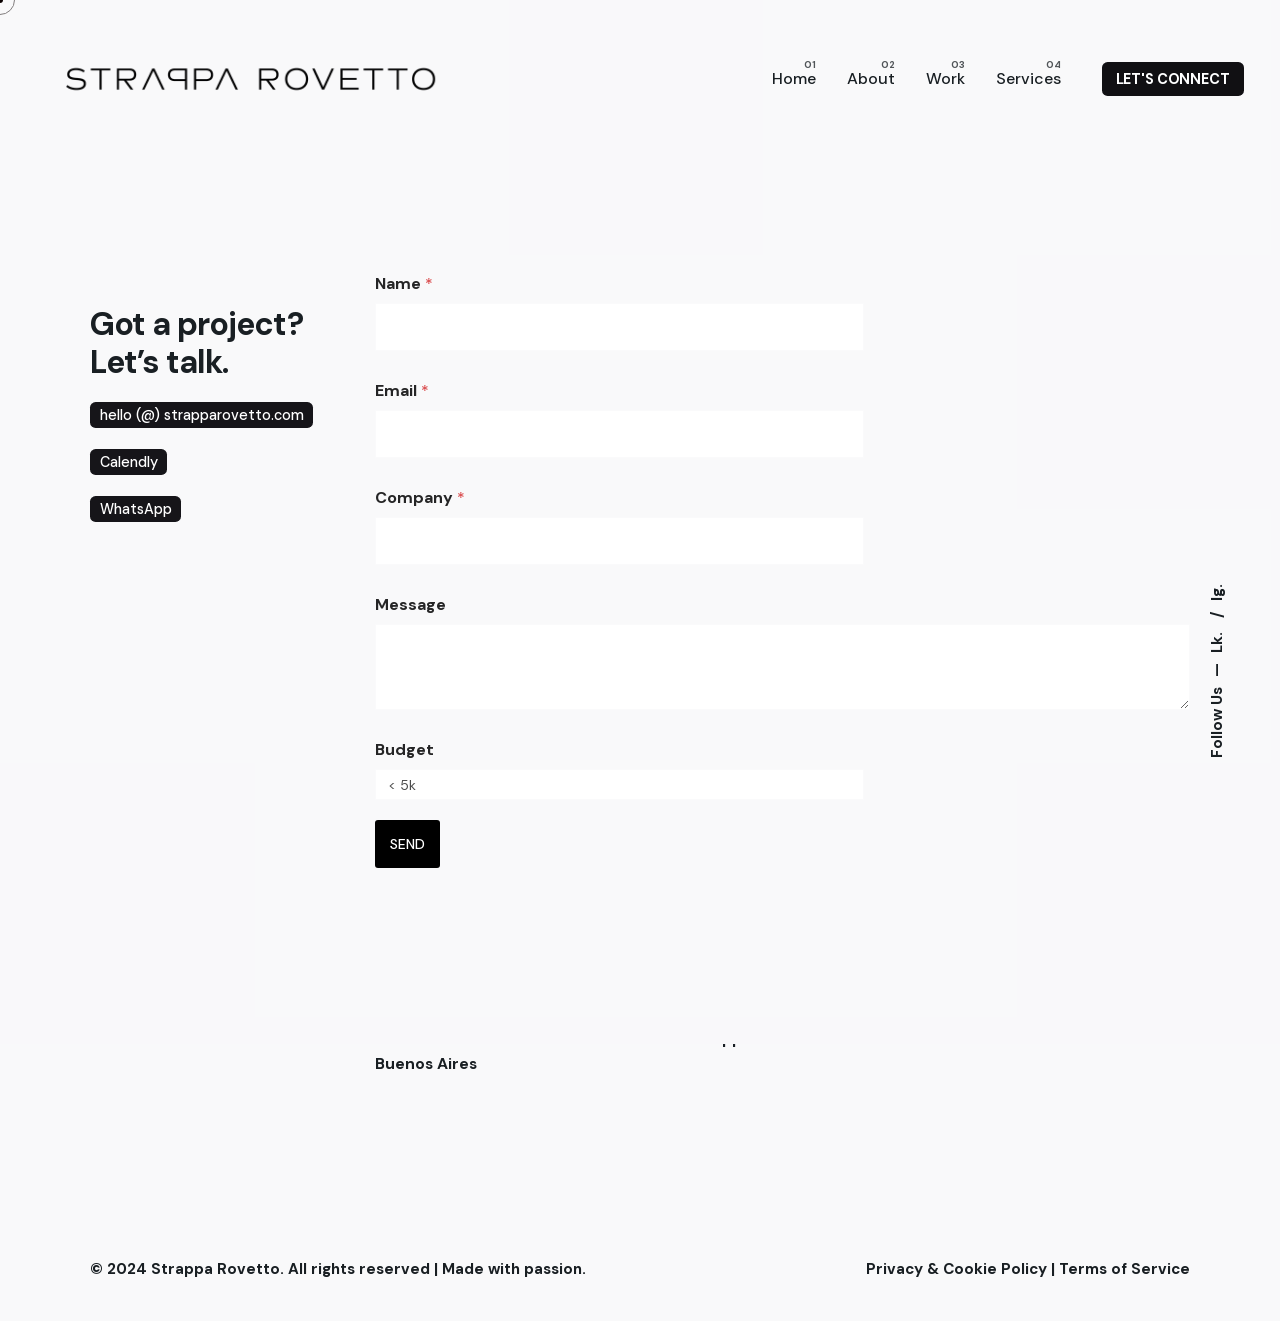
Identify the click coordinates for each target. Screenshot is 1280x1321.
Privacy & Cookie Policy (956, 1269)
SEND (407, 844)
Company (420, 497)
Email (402, 390)
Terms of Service (1124, 1269)
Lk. (1216, 640)
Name (404, 283)
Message (410, 604)
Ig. (1216, 592)
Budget (404, 749)
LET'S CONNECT (1173, 79)
